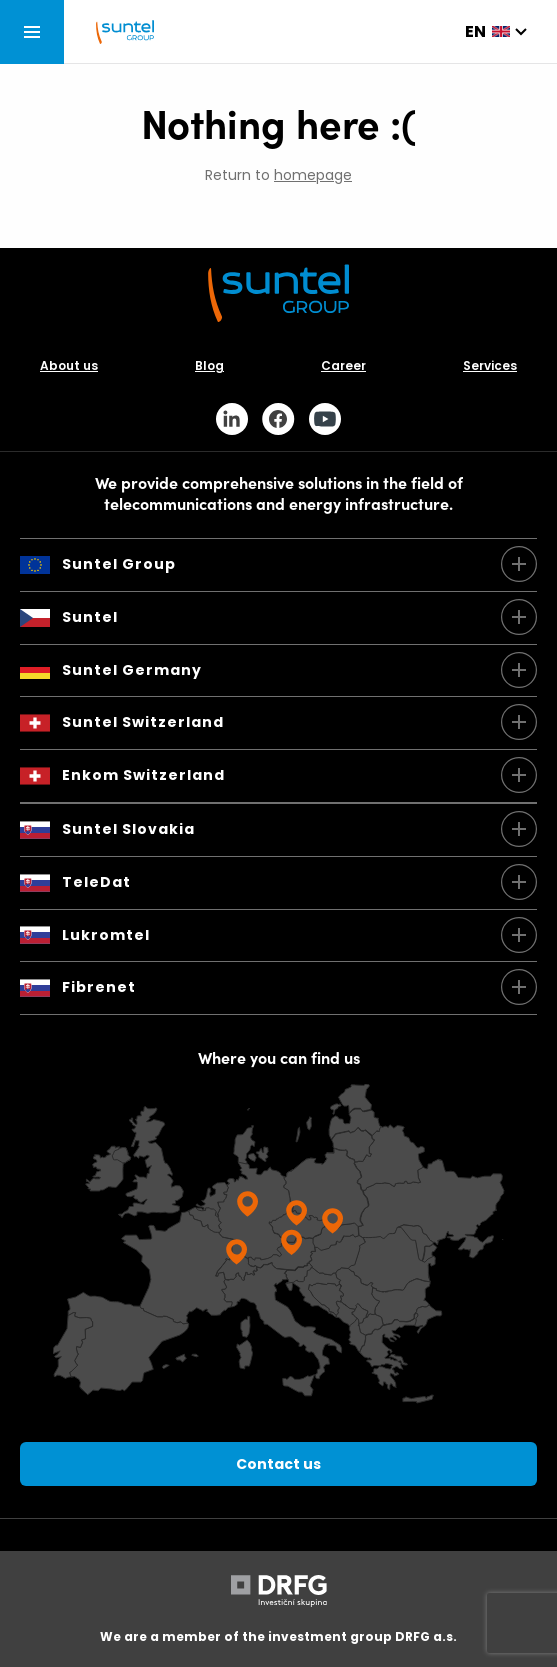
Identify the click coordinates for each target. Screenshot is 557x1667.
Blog (209, 365)
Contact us (278, 1464)
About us (69, 365)
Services (490, 365)
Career (343, 365)
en (475, 31)
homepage (313, 175)
